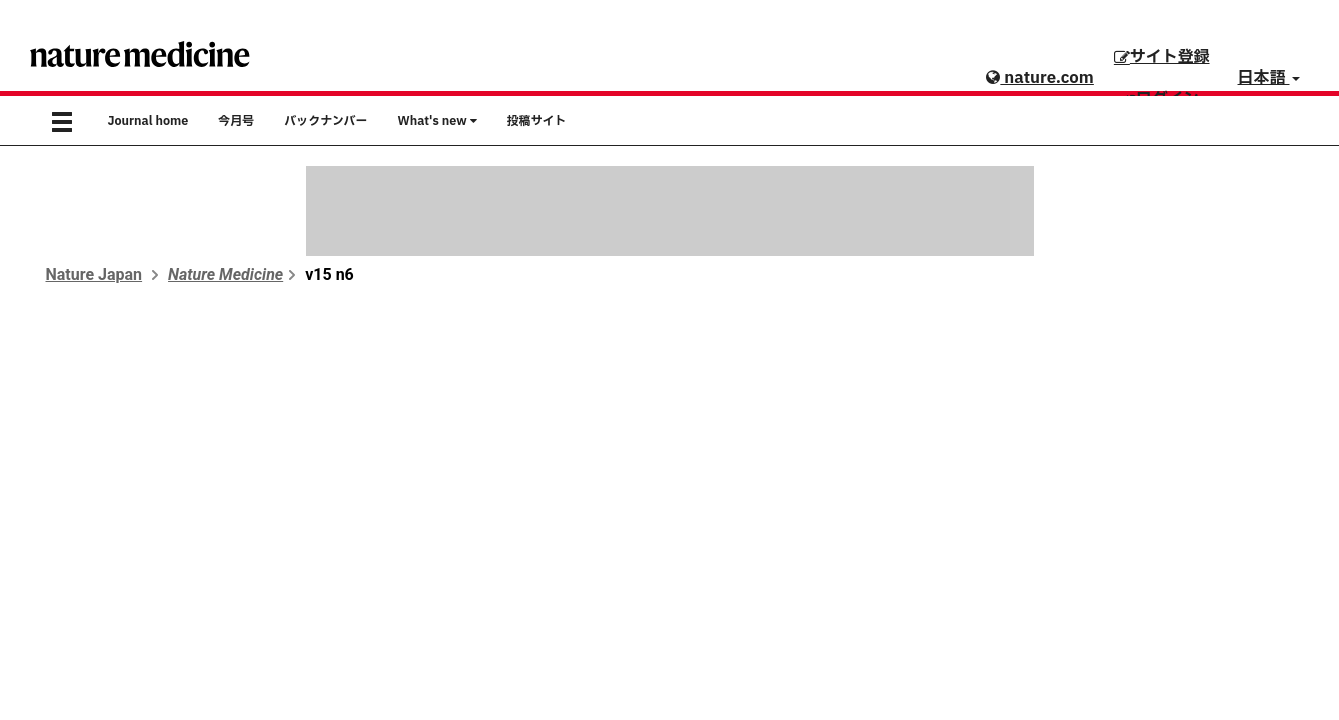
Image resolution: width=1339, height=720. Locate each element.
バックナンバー (325, 121)
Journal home (148, 121)
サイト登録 (1162, 57)
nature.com (1039, 78)
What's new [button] (437, 121)
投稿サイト (537, 121)
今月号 (236, 121)
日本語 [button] (1269, 78)
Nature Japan (94, 274)
